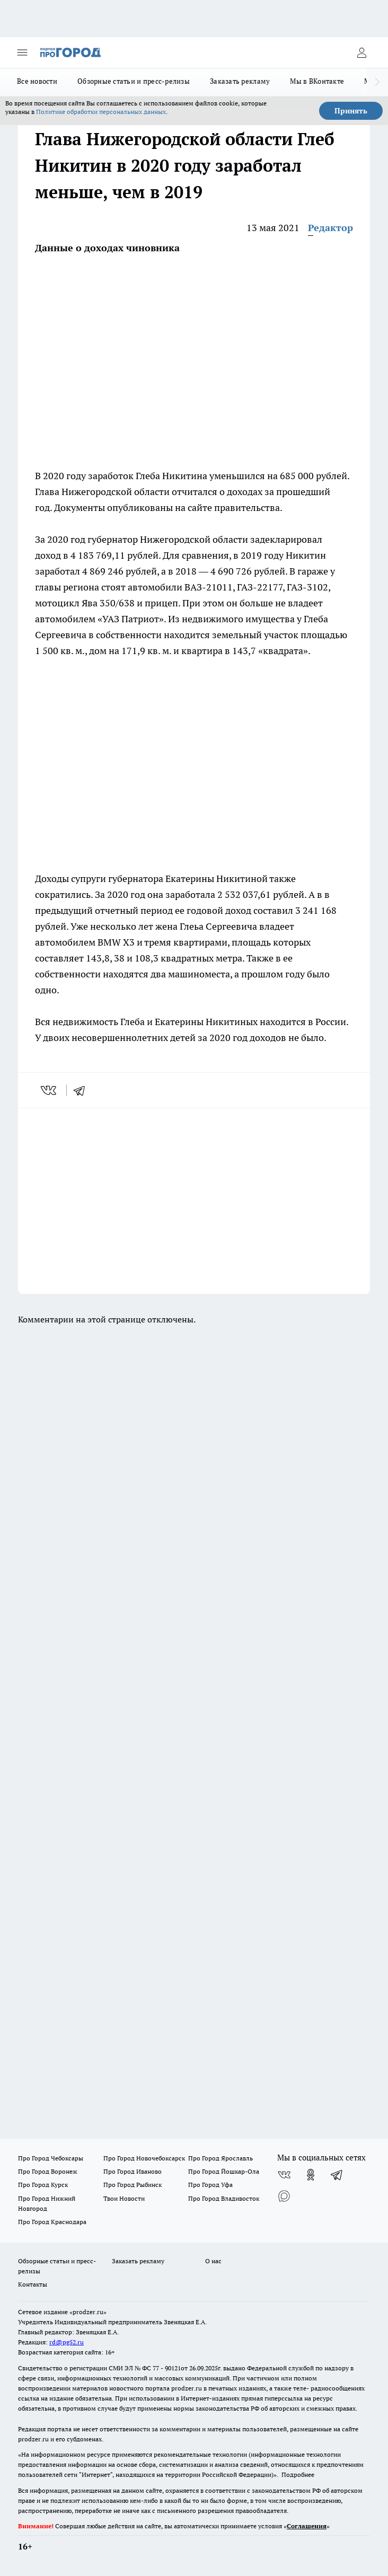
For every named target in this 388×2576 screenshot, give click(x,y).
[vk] (49, 1090)
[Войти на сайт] (361, 52)
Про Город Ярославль (220, 2158)
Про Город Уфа (210, 2185)
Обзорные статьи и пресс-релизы (133, 81)
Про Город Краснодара (52, 2222)
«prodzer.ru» (88, 2312)
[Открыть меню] (22, 52)
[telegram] (82, 1090)
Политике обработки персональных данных (101, 112)
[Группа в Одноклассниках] (310, 2174)
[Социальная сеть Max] (284, 2196)
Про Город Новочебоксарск (144, 2158)
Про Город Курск (43, 2185)
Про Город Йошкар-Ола (223, 2171)
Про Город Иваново (132, 2171)
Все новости (37, 81)
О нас (213, 2261)
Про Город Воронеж (47, 2171)
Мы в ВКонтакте (317, 81)
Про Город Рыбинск (132, 2185)
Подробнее (297, 2474)
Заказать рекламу (240, 81)
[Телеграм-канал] (337, 2174)
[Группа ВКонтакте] (284, 2174)
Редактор (330, 228)
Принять (350, 111)
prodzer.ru (186, 2388)
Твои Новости (124, 2198)
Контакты (32, 2284)
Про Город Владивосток (223, 2198)
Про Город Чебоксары (50, 2158)
